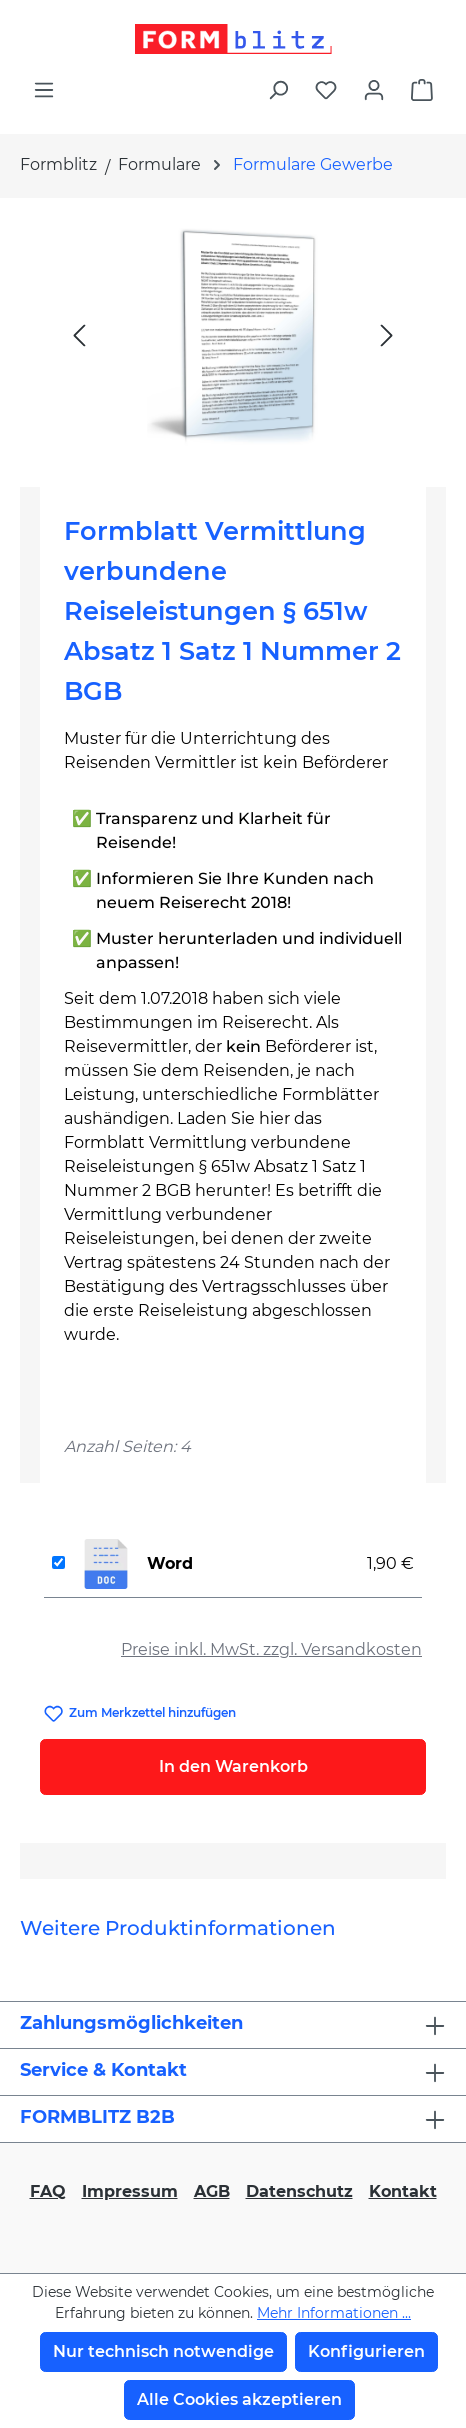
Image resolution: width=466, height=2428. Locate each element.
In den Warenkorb (233, 1766)
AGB (212, 2191)
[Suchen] (278, 90)
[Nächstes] (387, 334)
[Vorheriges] (79, 334)
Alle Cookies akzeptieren (239, 2399)
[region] (233, 334)
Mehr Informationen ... (334, 2313)
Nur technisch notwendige (163, 2351)
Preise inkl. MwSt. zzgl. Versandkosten (271, 1649)
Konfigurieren (366, 2351)
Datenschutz (299, 2191)
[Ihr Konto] (374, 90)
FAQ (48, 2191)
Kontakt (403, 2191)
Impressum (130, 2191)
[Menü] (44, 90)
